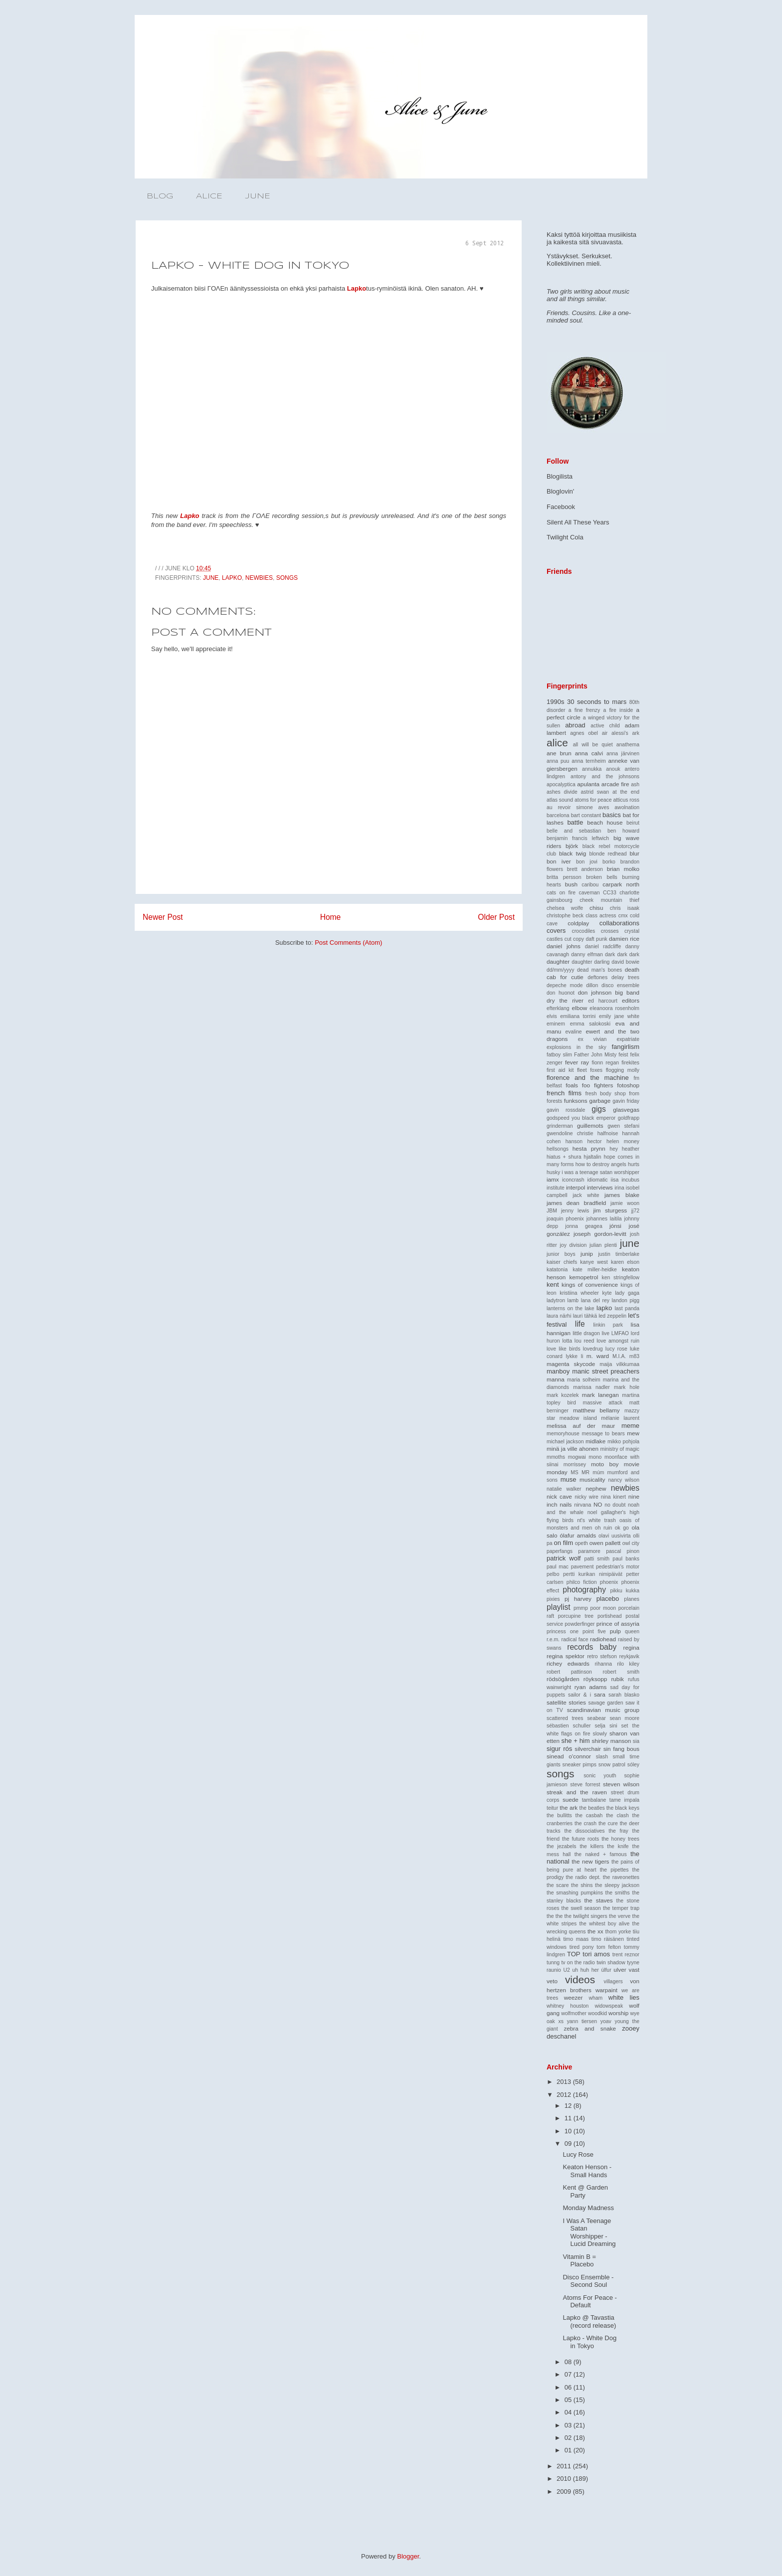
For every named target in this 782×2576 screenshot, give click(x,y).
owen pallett (605, 1543)
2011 (565, 2466)
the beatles (592, 1808)
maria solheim (583, 1379)
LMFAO (620, 1333)
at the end (625, 792)
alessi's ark (625, 733)
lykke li (574, 1356)
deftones (597, 977)
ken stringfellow (621, 1277)
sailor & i (579, 1695)
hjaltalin (592, 1157)
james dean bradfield (576, 1203)
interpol (575, 1187)
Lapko (356, 288)
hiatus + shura (564, 1157)
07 (569, 2374)
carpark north (620, 884)
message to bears (603, 1433)
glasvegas (626, 1109)
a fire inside (618, 710)
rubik (617, 1679)
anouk (613, 769)
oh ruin (603, 1528)
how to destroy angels (601, 1164)
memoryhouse (563, 1433)
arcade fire (615, 784)
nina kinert (613, 1497)
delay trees (625, 977)
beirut (632, 823)
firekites (630, 1062)
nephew (596, 1488)
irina (619, 1188)
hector (594, 1141)
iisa (615, 1180)
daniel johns (564, 946)
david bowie (625, 962)
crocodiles (583, 931)
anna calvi (589, 753)
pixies (553, 1599)
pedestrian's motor (617, 1566)
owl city (630, 1543)
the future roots (580, 1839)
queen (632, 1631)
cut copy (574, 939)
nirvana (582, 1505)
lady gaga (627, 1293)
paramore (589, 1551)
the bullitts (559, 1815)
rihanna (603, 1664)
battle (575, 822)
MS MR (580, 1472)
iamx (553, 1179)
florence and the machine (588, 1077)
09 (569, 2143)
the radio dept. (583, 1877)
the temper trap (621, 1908)
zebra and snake (590, 2028)
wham (595, 1998)
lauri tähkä (585, 1316)
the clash (617, 1815)
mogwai (577, 1457)
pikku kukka (624, 1590)
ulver (619, 1969)
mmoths (556, 1457)
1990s (555, 701)
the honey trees (620, 1839)
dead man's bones (599, 970)
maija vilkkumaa (619, 1364)
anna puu (558, 761)
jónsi (615, 1225)
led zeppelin (612, 1316)
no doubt (614, 1505)
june (210, 577)
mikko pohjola (623, 1441)
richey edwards (568, 1663)
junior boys (561, 1254)
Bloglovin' (560, 491)
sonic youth (600, 1775)
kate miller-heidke (595, 1269)
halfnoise (607, 1133)
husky (553, 1172)
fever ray (577, 1062)
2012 (565, 2094)
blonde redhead (607, 854)
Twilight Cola (565, 537)
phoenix (609, 1582)
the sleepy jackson (617, 1885)
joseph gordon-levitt (600, 1233)
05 (569, 2400)
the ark (569, 1807)
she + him (575, 1740)
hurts (633, 1164)
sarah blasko (623, 1695)
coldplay (578, 923)
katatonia (557, 1269)
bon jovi (586, 861)
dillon (592, 985)
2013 (565, 2081)
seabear (596, 1718)
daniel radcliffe (603, 946)
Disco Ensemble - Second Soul (588, 2281)
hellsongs (558, 1149)
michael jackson (565, 1441)
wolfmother (573, 2013)
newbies (259, 577)
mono (594, 1457)
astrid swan (595, 792)
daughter (558, 961)
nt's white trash (596, 1520)
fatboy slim (559, 1054)
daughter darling (590, 962)
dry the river (565, 1000)
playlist (559, 1607)
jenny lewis (575, 1210)
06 (569, 2387)
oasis (625, 1520)
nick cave (559, 1496)
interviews (600, 1187)
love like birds (564, 1349)
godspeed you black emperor (581, 1118)
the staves (599, 1900)
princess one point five (576, 1631)
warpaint (606, 1990)
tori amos (596, 1954)
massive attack (603, 1402)
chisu (596, 907)
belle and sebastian (574, 831)
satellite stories (566, 1702)
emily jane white (619, 1016)
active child (604, 725)
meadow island (578, 1418)
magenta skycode (571, 1364)
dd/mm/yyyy (560, 970)
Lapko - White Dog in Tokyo (589, 2342)
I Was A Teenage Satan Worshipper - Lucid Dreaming (589, 2232)
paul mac (558, 1566)
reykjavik (629, 1656)
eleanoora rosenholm (614, 1008)
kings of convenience (590, 1284)
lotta (567, 1341)
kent (553, 1284)
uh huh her (586, 1970)
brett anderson (585, 869)
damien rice (624, 938)
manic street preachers (605, 1371)
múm (598, 1472)
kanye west (593, 1262)
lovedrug (593, 1349)
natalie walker (564, 1489)
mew (633, 1433)
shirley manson (611, 1740)
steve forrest (585, 1784)
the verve (619, 1916)
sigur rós (559, 1748)
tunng (553, 1962)
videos (580, 1979)
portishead (609, 1616)
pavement (582, 1566)
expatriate (627, 1039)
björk (572, 846)
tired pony (582, 1947)
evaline (574, 1031)
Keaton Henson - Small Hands (587, 2171)
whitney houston (567, 2006)
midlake (595, 1441)
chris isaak (624, 908)
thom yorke (618, 1931)
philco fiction (582, 1582)
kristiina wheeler (579, 1293)
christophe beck (565, 915)
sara (599, 1694)
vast (634, 1969)
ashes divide (562, 792)
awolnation (626, 807)
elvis (552, 1016)
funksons (575, 1100)
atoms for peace (593, 800)
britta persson (564, 877)
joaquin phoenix (565, 1218)
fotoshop (628, 1085)
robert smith (620, 1672)
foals (572, 1085)
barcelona (558, 815)
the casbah (589, 1815)
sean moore (624, 1718)
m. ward (597, 1356)
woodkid (597, 2013)
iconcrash (573, 1180)
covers (556, 930)
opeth (581, 1543)
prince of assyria (617, 1623)
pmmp (581, 1608)
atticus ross (626, 800)
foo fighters (597, 1085)
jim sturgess (610, 1210)
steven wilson (621, 1784)
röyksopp (595, 1679)
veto (552, 1981)
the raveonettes (621, 1877)
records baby (591, 1647)
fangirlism (625, 1046)
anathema (627, 744)
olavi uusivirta (614, 1536)
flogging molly (622, 1070)
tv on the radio (577, 1962)
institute (556, 1188)
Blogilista (560, 476)
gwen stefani (623, 1126)
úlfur (606, 1970)
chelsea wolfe (565, 908)
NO (597, 1504)
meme (630, 1425)
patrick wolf (564, 1558)
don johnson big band (608, 992)
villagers (613, 1981)
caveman (589, 892)
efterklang (558, 1008)
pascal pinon (622, 1551)
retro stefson (602, 1656)
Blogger (408, 2556)
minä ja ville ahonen (572, 1448)
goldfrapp (628, 1118)
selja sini (605, 1725)
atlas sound (560, 800)
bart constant (586, 815)
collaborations (619, 923)
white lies (623, 1997)
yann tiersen (582, 2021)
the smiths (617, 1892)
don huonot (561, 993)
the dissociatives (584, 1831)
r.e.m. (553, 1639)
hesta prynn (589, 1148)
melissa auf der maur (581, 1425)
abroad (575, 725)
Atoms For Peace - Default (589, 2301)
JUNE (257, 196)
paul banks (625, 1558)
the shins (581, 1885)
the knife (617, 1846)
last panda (626, 1308)
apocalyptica (561, 784)
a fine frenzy (584, 710)
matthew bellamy (596, 1410)
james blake (621, 1195)
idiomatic (597, 1180)
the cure (608, 1823)
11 (569, 2118)
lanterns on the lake (570, 1308)
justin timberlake (619, 1254)
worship (618, 2013)
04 (569, 2412)
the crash (585, 1823)
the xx (595, 1931)
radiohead (603, 1639)
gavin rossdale (566, 1110)
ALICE (209, 196)
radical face (575, 1639)
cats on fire (561, 892)
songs (287, 577)
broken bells (601, 877)
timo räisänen (607, 1939)
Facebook (561, 507)
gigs (598, 1109)
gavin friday (625, 1101)
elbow (579, 1008)
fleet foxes (589, 1070)
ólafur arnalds (578, 1535)
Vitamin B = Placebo (579, 2260)
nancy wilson (623, 1480)
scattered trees (565, 1718)
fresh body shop (605, 1093)
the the (555, 1916)
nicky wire (586, 1497)
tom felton (608, 1947)
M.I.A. (619, 1356)
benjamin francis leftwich (578, 838)
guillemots (590, 1125)
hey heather (624, 1149)
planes (631, 1599)
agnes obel (584, 733)
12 (569, 2105)
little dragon (586, 1333)
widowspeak (608, 2006)
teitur (552, 1808)
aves (603, 807)
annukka (591, 769)
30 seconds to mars (596, 701)
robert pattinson (569, 1672)
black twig (572, 853)
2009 (565, 2491)
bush (571, 884)
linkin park (608, 1325)
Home (330, 917)
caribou (590, 884)
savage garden (605, 1703)
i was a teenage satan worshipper (600, 1172)
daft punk (596, 939)
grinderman (560, 1126)
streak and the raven (577, 1792)
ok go (622, 1528)
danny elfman (587, 954)
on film (563, 1542)
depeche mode (565, 985)
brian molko (623, 868)
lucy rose (616, 1349)
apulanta (588, 784)
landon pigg (625, 1300)
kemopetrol (584, 1277)
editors (630, 1000)
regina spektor (566, 1656)
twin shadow (610, 1962)
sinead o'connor (569, 1756)
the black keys (622, 1808)
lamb (573, 1300)
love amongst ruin (617, 1341)
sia (636, 1741)
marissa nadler (591, 1387)
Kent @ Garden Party (585, 2191)
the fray (618, 1831)
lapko (232, 577)
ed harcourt (602, 1001)
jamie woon (624, 1203)
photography (584, 1589)
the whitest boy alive (604, 1923)
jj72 (635, 1210)
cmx (623, 915)
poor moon (603, 1608)
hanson (574, 1141)
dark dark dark (622, 954)
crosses (610, 931)
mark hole (626, 1387)
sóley (633, 1764)
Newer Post (163, 917)
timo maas (575, 1939)
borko (608, 861)
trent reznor (625, 1954)
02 (569, 2437)
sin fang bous (621, 1748)
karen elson (625, 1262)
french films (564, 1093)
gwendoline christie (570, 1133)
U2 (567, 1970)
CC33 (609, 892)
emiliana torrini (577, 1016)
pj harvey (578, 1598)
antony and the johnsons (605, 776)
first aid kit (560, 1070)
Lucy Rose (578, 2154)
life (580, 1324)
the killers (591, 1846)
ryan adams (591, 1687)
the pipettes (614, 1870)
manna (556, 1379)
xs (561, 2021)
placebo (607, 1598)
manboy (558, 1371)
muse (569, 1479)
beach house (604, 822)
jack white (586, 1195)
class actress (601, 915)
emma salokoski (590, 1024)
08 (569, 2362)
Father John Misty (595, 1054)
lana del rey (595, 1300)
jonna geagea (583, 1226)
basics (611, 815)
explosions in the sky (576, 1047)
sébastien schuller (568, 1725)
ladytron (556, 1300)
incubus (630, 1180)
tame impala (624, 1800)
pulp (615, 1631)
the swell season (581, 1908)
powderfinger (579, 1624)
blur (635, 853)
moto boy (604, 1464)
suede (571, 1799)
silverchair (588, 1748)
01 (569, 2450)
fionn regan (605, 1062)
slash (602, 1756)
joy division (573, 1245)
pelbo (553, 1574)
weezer (573, 1997)
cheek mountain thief (609, 900)
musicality (592, 1479)
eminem (556, 1024)
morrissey (575, 1464)
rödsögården (563, 1679)
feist (623, 1054)
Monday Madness (588, 2208)
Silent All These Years (578, 522)
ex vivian (592, 1039)
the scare (558, 1885)
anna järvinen (622, 753)
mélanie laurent (620, 1418)
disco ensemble (620, 985)
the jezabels (562, 1846)
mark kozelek (563, 1395)
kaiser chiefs (562, 1262)
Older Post (496, 917)
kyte (606, 1293)
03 (569, 2425)
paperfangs (560, 1551)
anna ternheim (588, 761)
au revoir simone (570, 807)
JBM (552, 1210)
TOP (574, 1954)
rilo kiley (628, 1664)
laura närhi (559, 1316)
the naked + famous (601, 1854)
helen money (622, 1141)
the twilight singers (585, 1916)
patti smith (596, 1558)
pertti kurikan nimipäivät (592, 1574)
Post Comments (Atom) (348, 942)
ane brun (559, 753)
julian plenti (603, 1245)
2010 (565, 2478)
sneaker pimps (580, 1764)
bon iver (559, 861)
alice (557, 742)
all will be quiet (593, 744)
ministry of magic (619, 1449)
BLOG (160, 196)
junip (587, 1253)
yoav (605, 2021)
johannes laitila (604, 1218)
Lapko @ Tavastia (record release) (589, 2321)
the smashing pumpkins (575, 1892)
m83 (634, 1356)
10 (569, 2131)
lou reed (584, 1341)
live (605, 1333)
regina (631, 1647)
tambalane (594, 1800)
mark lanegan (600, 1394)
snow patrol (611, 1764)
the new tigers (590, 1861)
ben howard (623, 831)
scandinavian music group (603, 1710)
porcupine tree (575, 1616)
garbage (599, 1100)
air (605, 733)
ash (635, 784)
